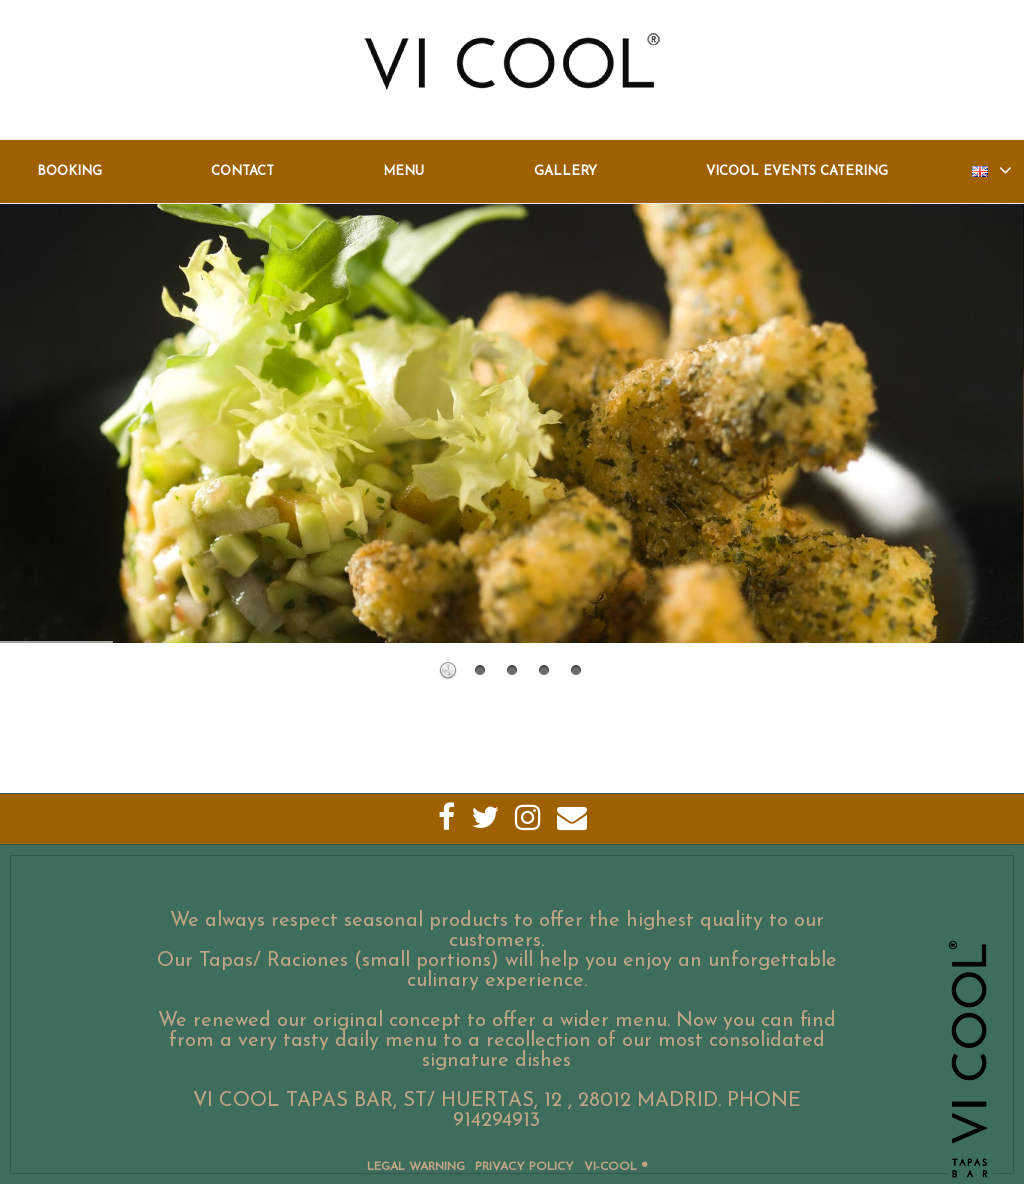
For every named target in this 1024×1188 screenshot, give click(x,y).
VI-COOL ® (615, 1167)
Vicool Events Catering (797, 171)
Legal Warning (416, 1167)
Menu (403, 171)
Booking (69, 171)
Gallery (565, 171)
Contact (242, 171)
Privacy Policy (524, 1167)
